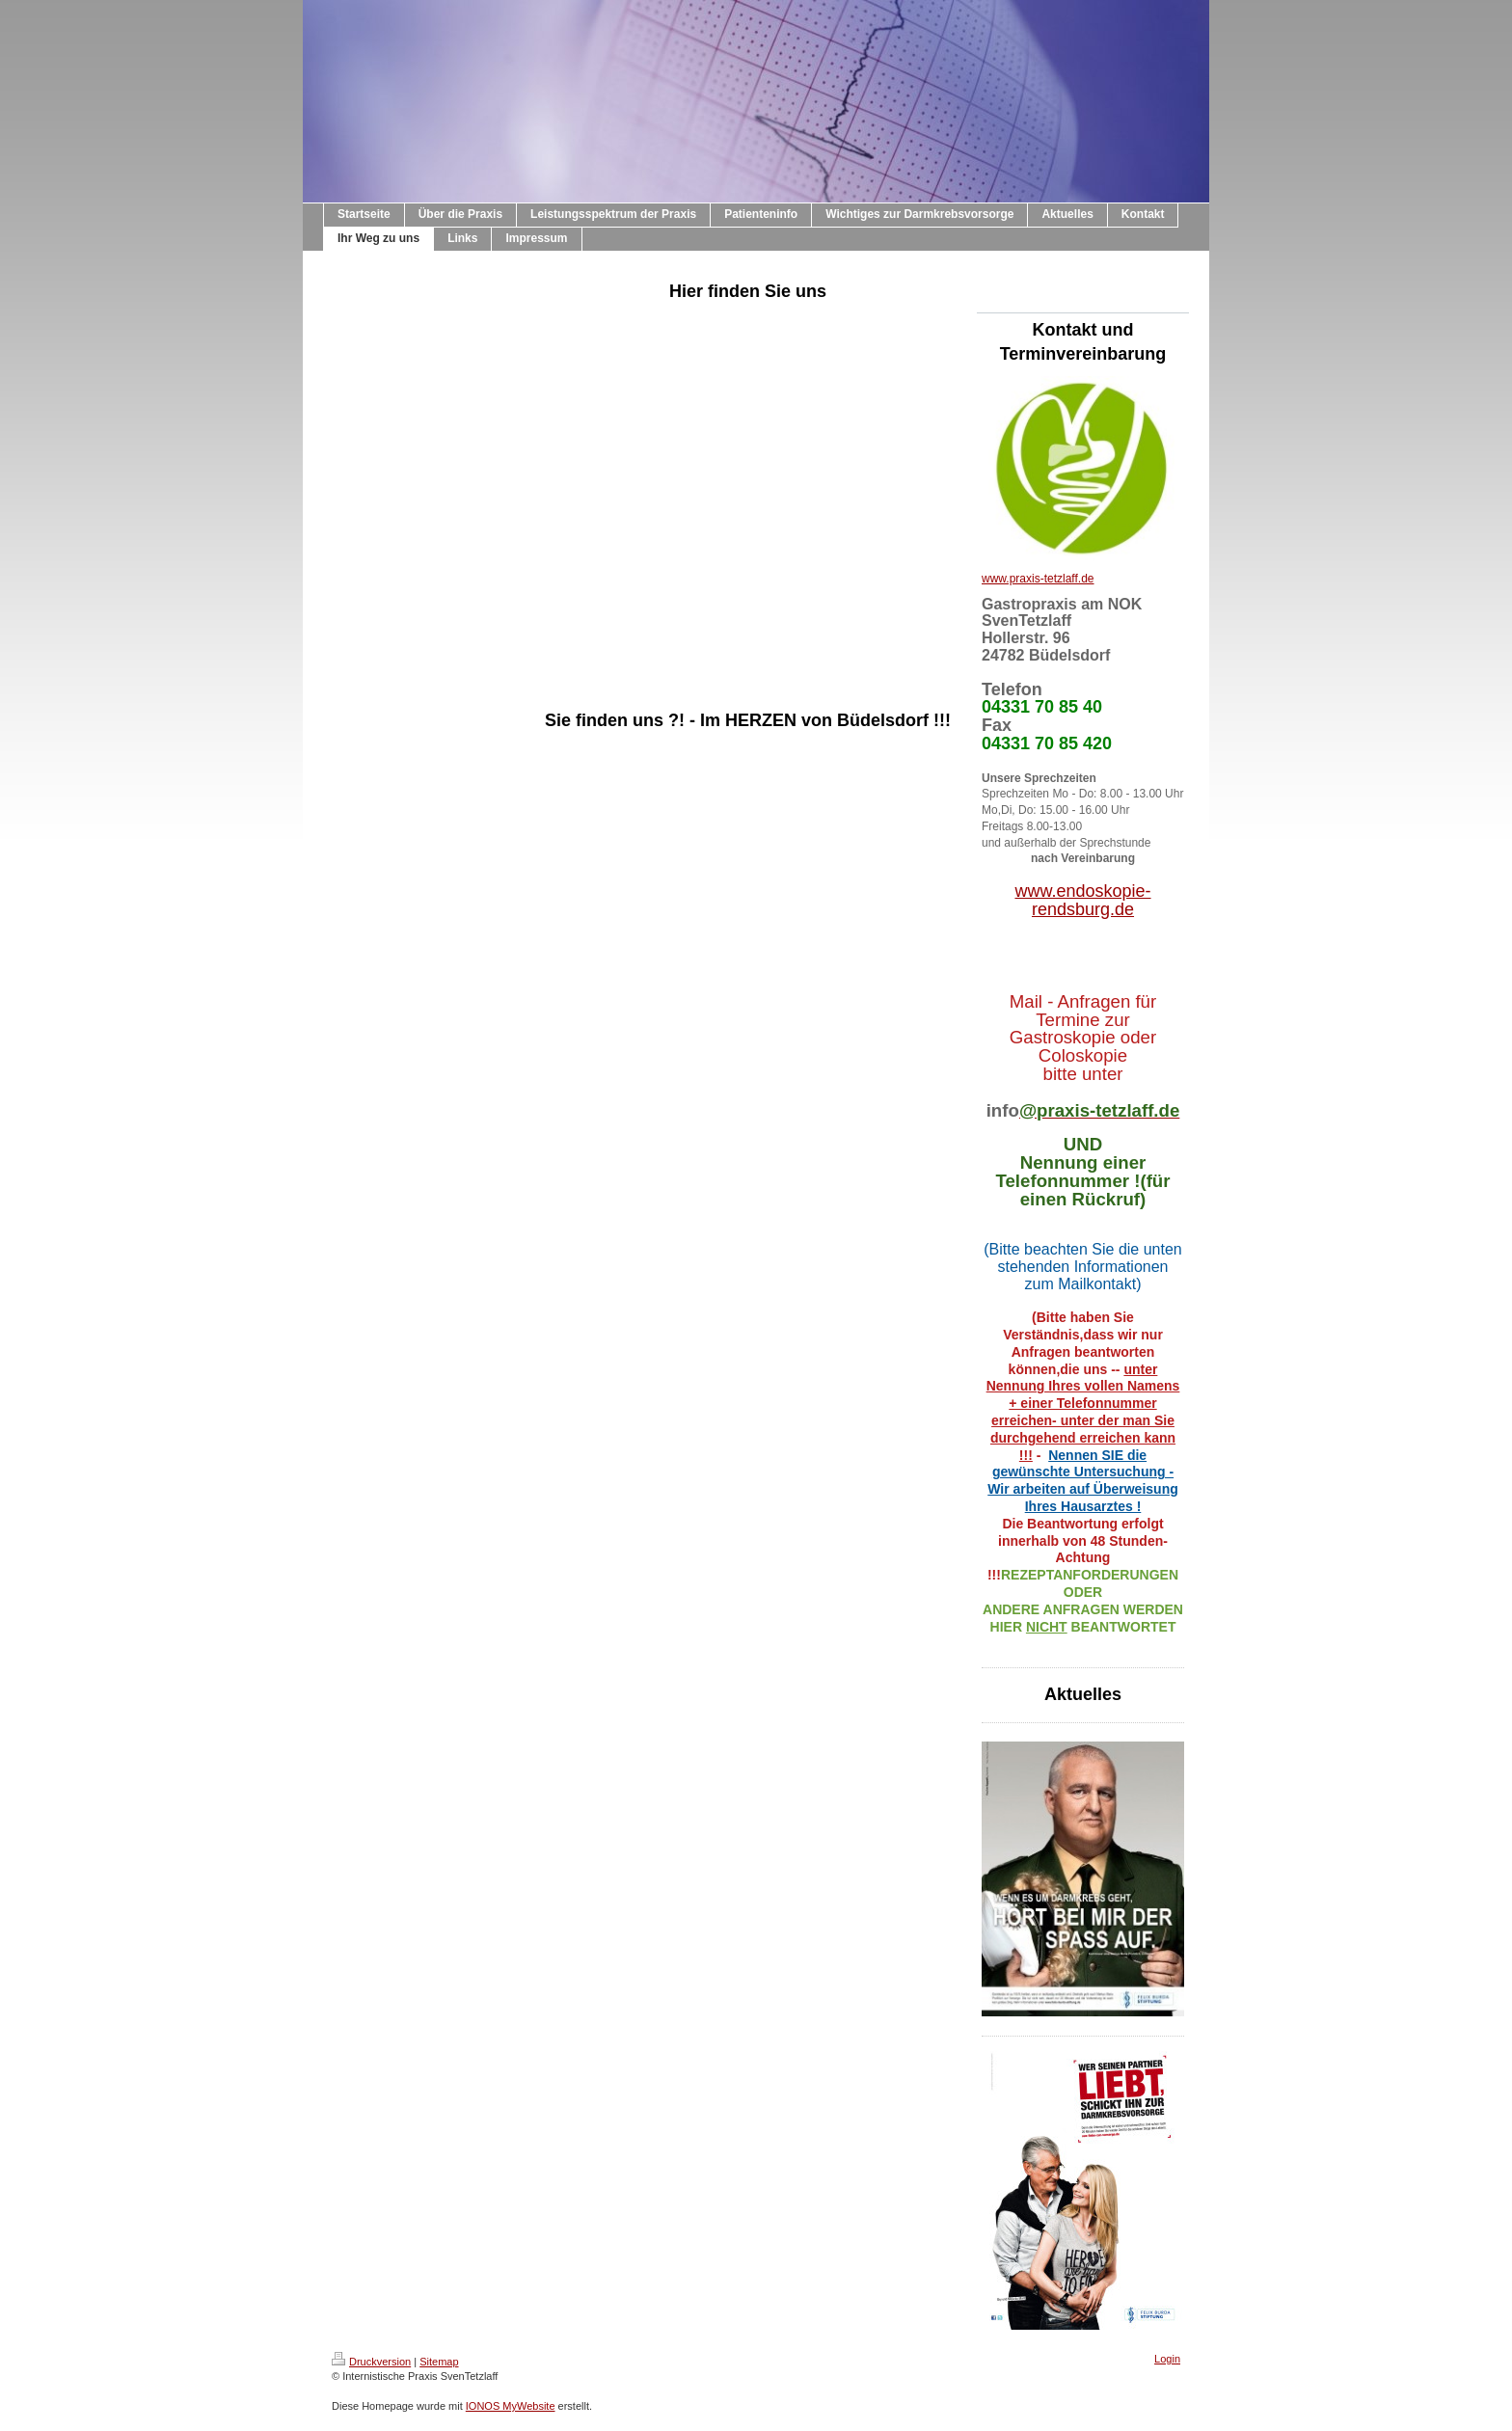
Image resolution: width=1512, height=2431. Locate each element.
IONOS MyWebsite (510, 2406)
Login (1167, 2358)
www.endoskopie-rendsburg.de (1082, 900)
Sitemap (438, 2361)
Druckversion (371, 2361)
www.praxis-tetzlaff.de (1038, 578)
